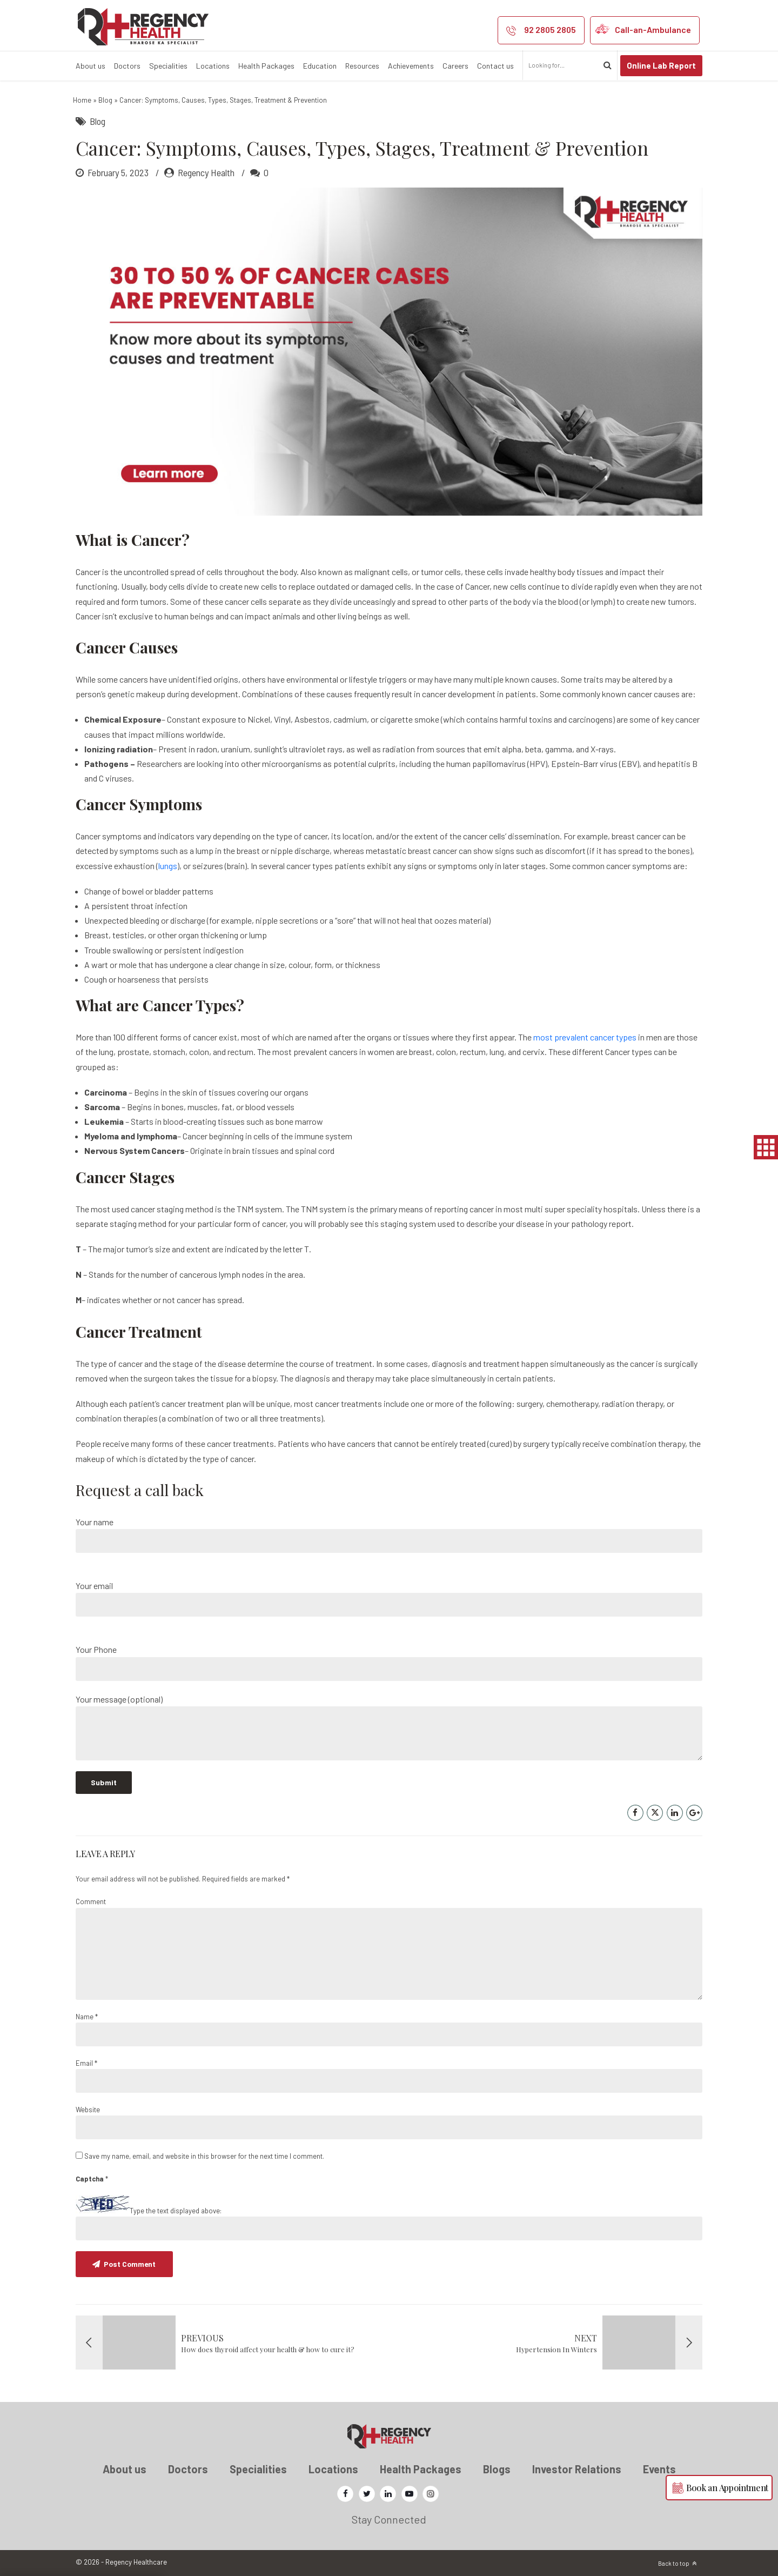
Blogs (497, 2468)
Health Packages (266, 65)
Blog (105, 100)
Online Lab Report (661, 65)
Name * (87, 2016)
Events (659, 2468)
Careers (455, 65)
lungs (167, 865)
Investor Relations (576, 2468)
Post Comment (131, 2263)
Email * (86, 2063)
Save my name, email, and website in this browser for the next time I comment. (204, 2156)
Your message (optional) (389, 1727)
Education (320, 65)
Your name (389, 1535)
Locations (213, 65)
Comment (91, 1901)
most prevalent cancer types (584, 1037)
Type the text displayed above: (176, 2210)
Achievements (411, 65)
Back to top (673, 2563)
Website (88, 2109)
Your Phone (389, 1662)
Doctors (127, 65)
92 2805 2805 (550, 29)
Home (82, 100)
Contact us (495, 65)
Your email (389, 1598)
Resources (362, 65)
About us (90, 65)
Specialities (168, 65)
